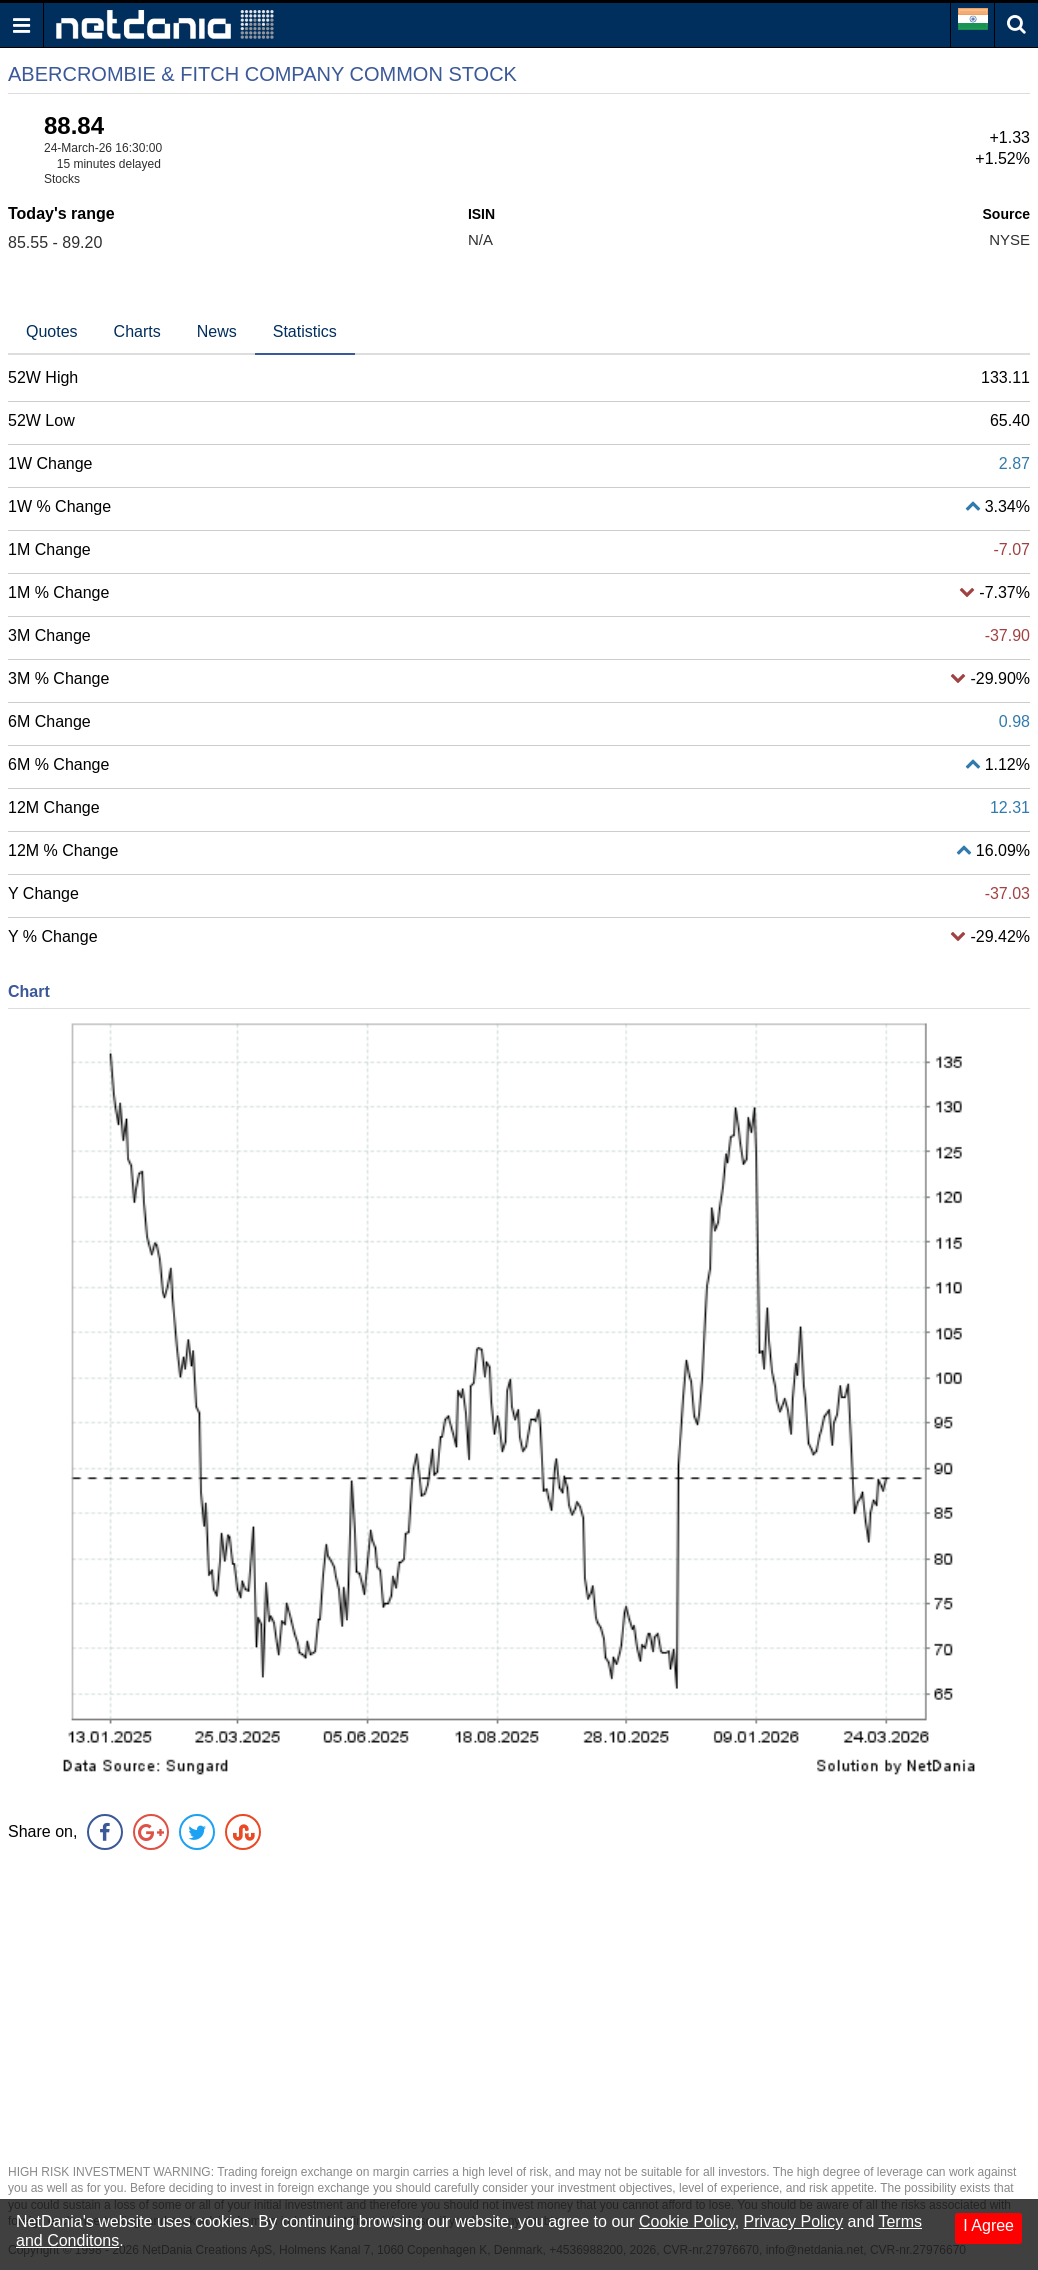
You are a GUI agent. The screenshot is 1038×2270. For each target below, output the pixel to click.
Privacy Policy (794, 2221)
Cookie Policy (687, 2221)
